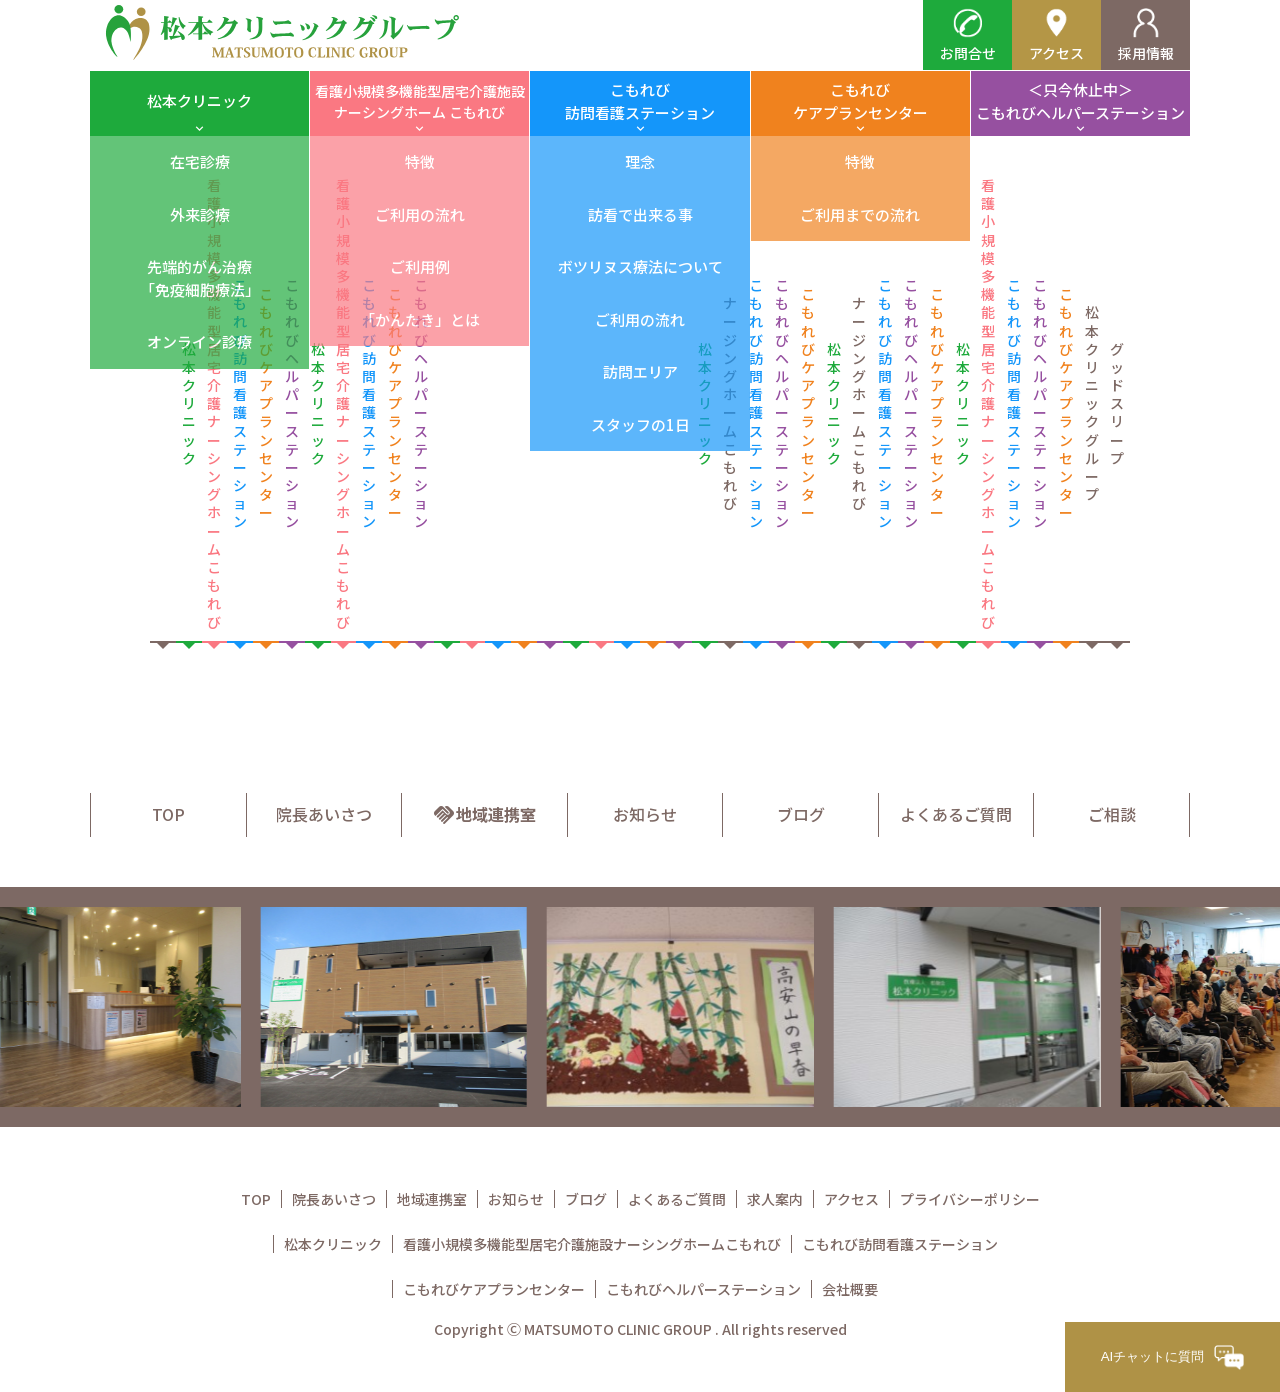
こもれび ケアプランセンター (266, 403)
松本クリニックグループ (1092, 403)
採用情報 (1146, 35)
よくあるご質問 (956, 814)
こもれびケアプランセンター (860, 101)
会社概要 (850, 1289)
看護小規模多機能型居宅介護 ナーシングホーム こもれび (214, 403)
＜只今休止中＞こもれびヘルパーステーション (1080, 101)
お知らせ (645, 814)
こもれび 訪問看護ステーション (240, 403)
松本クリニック (199, 100)
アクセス (1056, 35)
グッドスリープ (1117, 403)
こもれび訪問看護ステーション (640, 101)
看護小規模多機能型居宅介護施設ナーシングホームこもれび (592, 1244)
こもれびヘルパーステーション (703, 1289)
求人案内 (775, 1199)
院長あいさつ (324, 814)
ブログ (801, 814)
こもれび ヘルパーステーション (292, 403)
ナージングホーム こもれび (730, 403)
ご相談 (1112, 814)
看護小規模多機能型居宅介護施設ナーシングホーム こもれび (420, 101)
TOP (168, 814)
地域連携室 (484, 814)
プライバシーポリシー (970, 1199)
